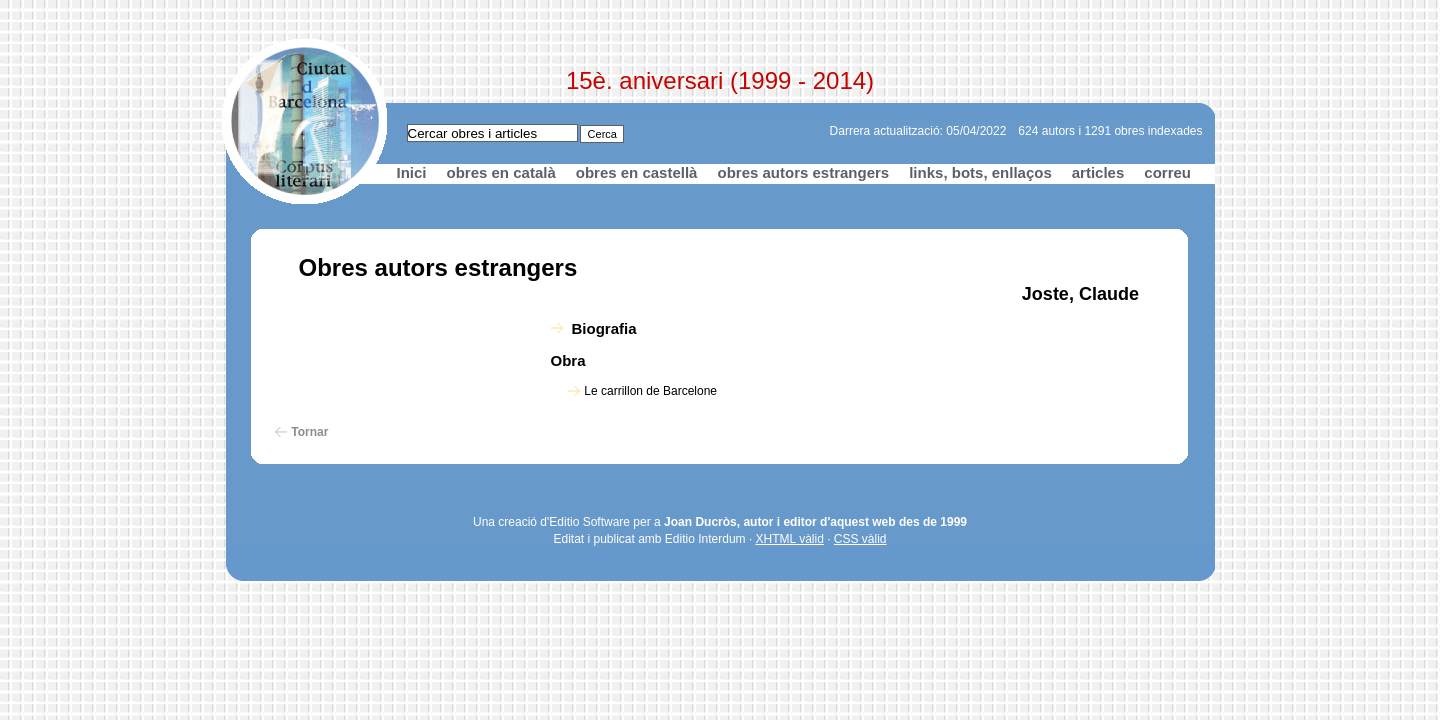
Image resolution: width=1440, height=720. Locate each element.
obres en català (501, 172)
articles (1098, 172)
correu (1167, 172)
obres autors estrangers (803, 172)
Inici (412, 172)
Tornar (309, 432)
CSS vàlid (860, 539)
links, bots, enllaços (980, 172)
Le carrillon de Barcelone (650, 391)
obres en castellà (637, 172)
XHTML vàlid (790, 539)
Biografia (604, 328)
